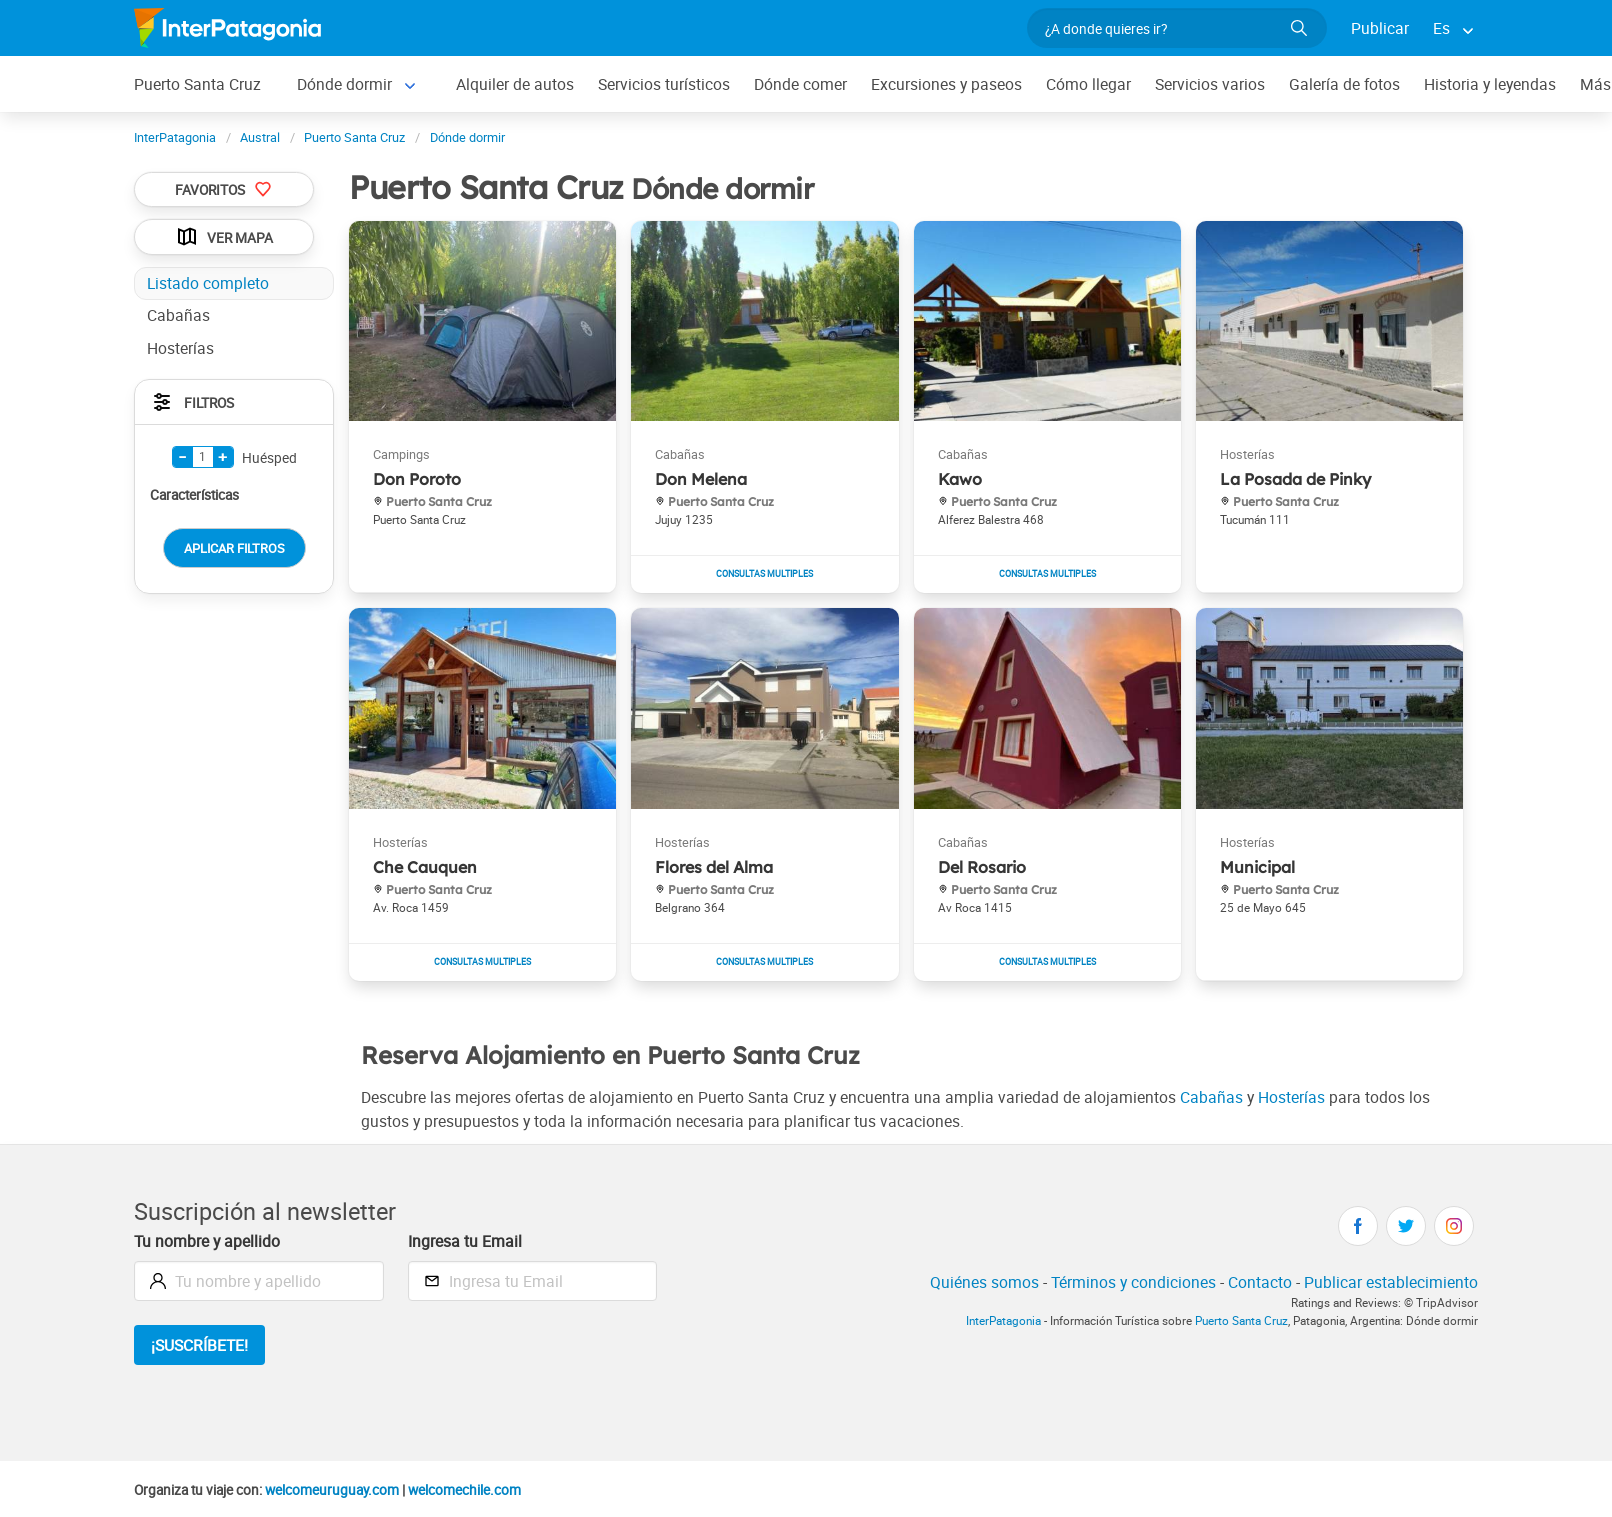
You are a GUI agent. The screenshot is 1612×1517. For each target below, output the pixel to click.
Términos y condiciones (1133, 1282)
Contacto (1260, 1282)
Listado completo (208, 283)
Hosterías (1291, 1097)
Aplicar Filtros (234, 548)
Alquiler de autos (515, 84)
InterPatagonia (1003, 1320)
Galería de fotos (1344, 84)
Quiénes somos (984, 1282)
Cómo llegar (1088, 84)
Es (1441, 28)
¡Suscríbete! (199, 1345)
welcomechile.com (464, 1490)
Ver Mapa (224, 237)
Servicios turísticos (664, 84)
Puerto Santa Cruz (197, 84)
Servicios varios (1210, 84)
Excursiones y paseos (946, 84)
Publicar (1380, 28)
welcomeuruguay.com (332, 1490)
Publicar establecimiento (1391, 1282)
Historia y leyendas (1490, 84)
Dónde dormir (344, 84)
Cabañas (1211, 1097)
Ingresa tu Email (465, 1241)
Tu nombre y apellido (207, 1241)
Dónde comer (800, 84)
